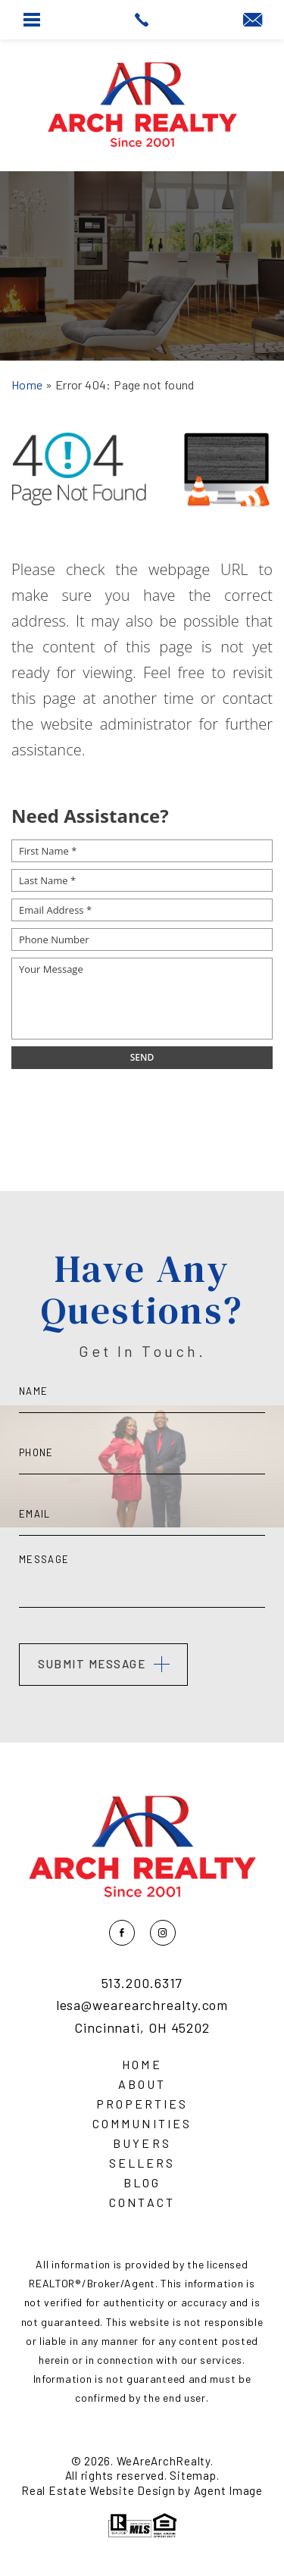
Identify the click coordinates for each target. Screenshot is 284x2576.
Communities (141, 2124)
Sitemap (193, 2475)
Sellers (142, 2163)
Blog (142, 2183)
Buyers (141, 2143)
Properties (142, 2104)
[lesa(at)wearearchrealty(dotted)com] (252, 20)
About (142, 2084)
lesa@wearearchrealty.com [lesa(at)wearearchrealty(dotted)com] (142, 2005)
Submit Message (91, 1664)
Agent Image (228, 2490)
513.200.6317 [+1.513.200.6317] (142, 1983)
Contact (141, 2202)
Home (141, 2065)
